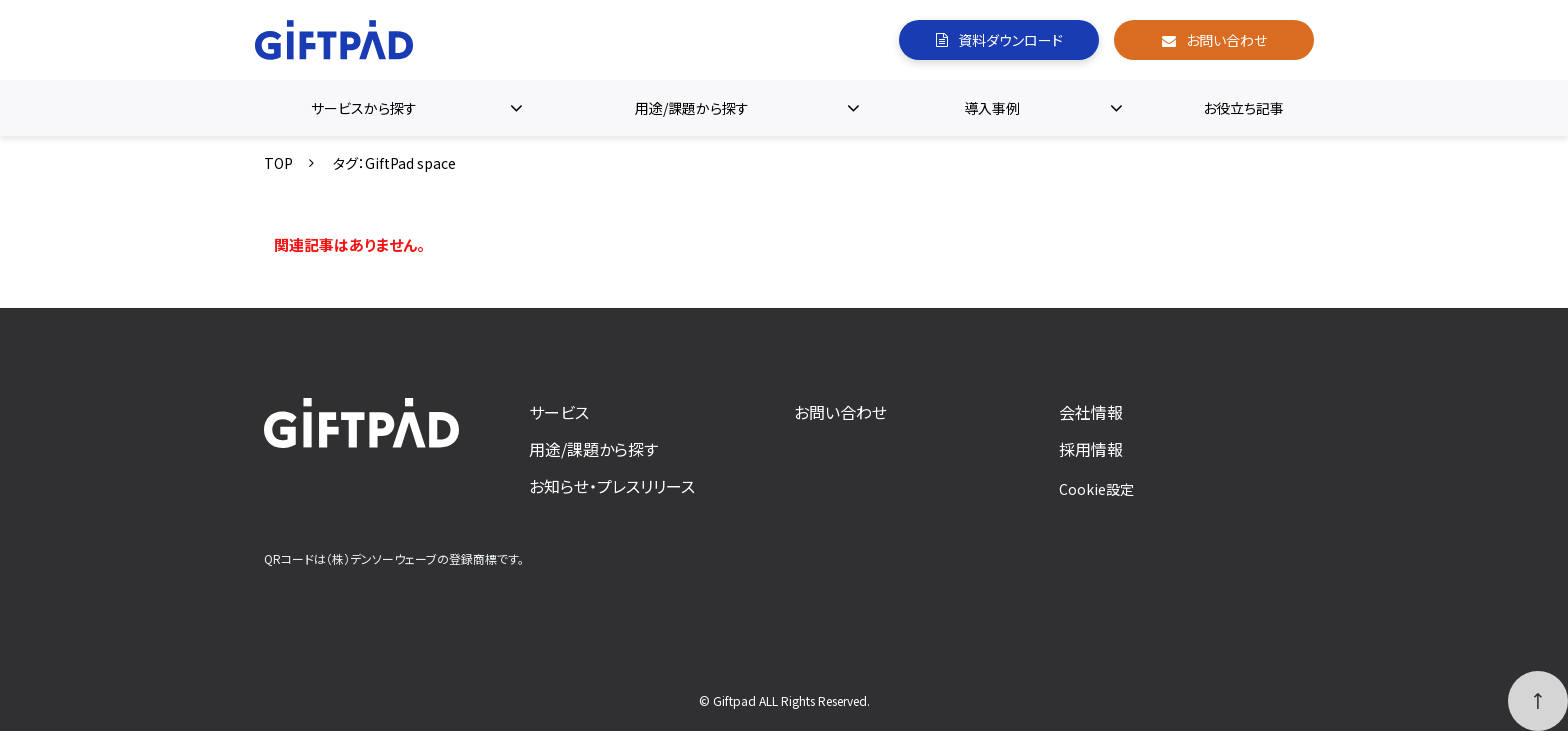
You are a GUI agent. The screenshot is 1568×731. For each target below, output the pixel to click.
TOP (278, 163)
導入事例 (992, 108)
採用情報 (1091, 449)
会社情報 (1091, 412)
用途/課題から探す (692, 108)
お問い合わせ (1226, 40)
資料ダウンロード (1010, 40)
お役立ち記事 (1243, 108)
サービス (559, 412)
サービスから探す (364, 108)
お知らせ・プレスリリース (612, 486)
